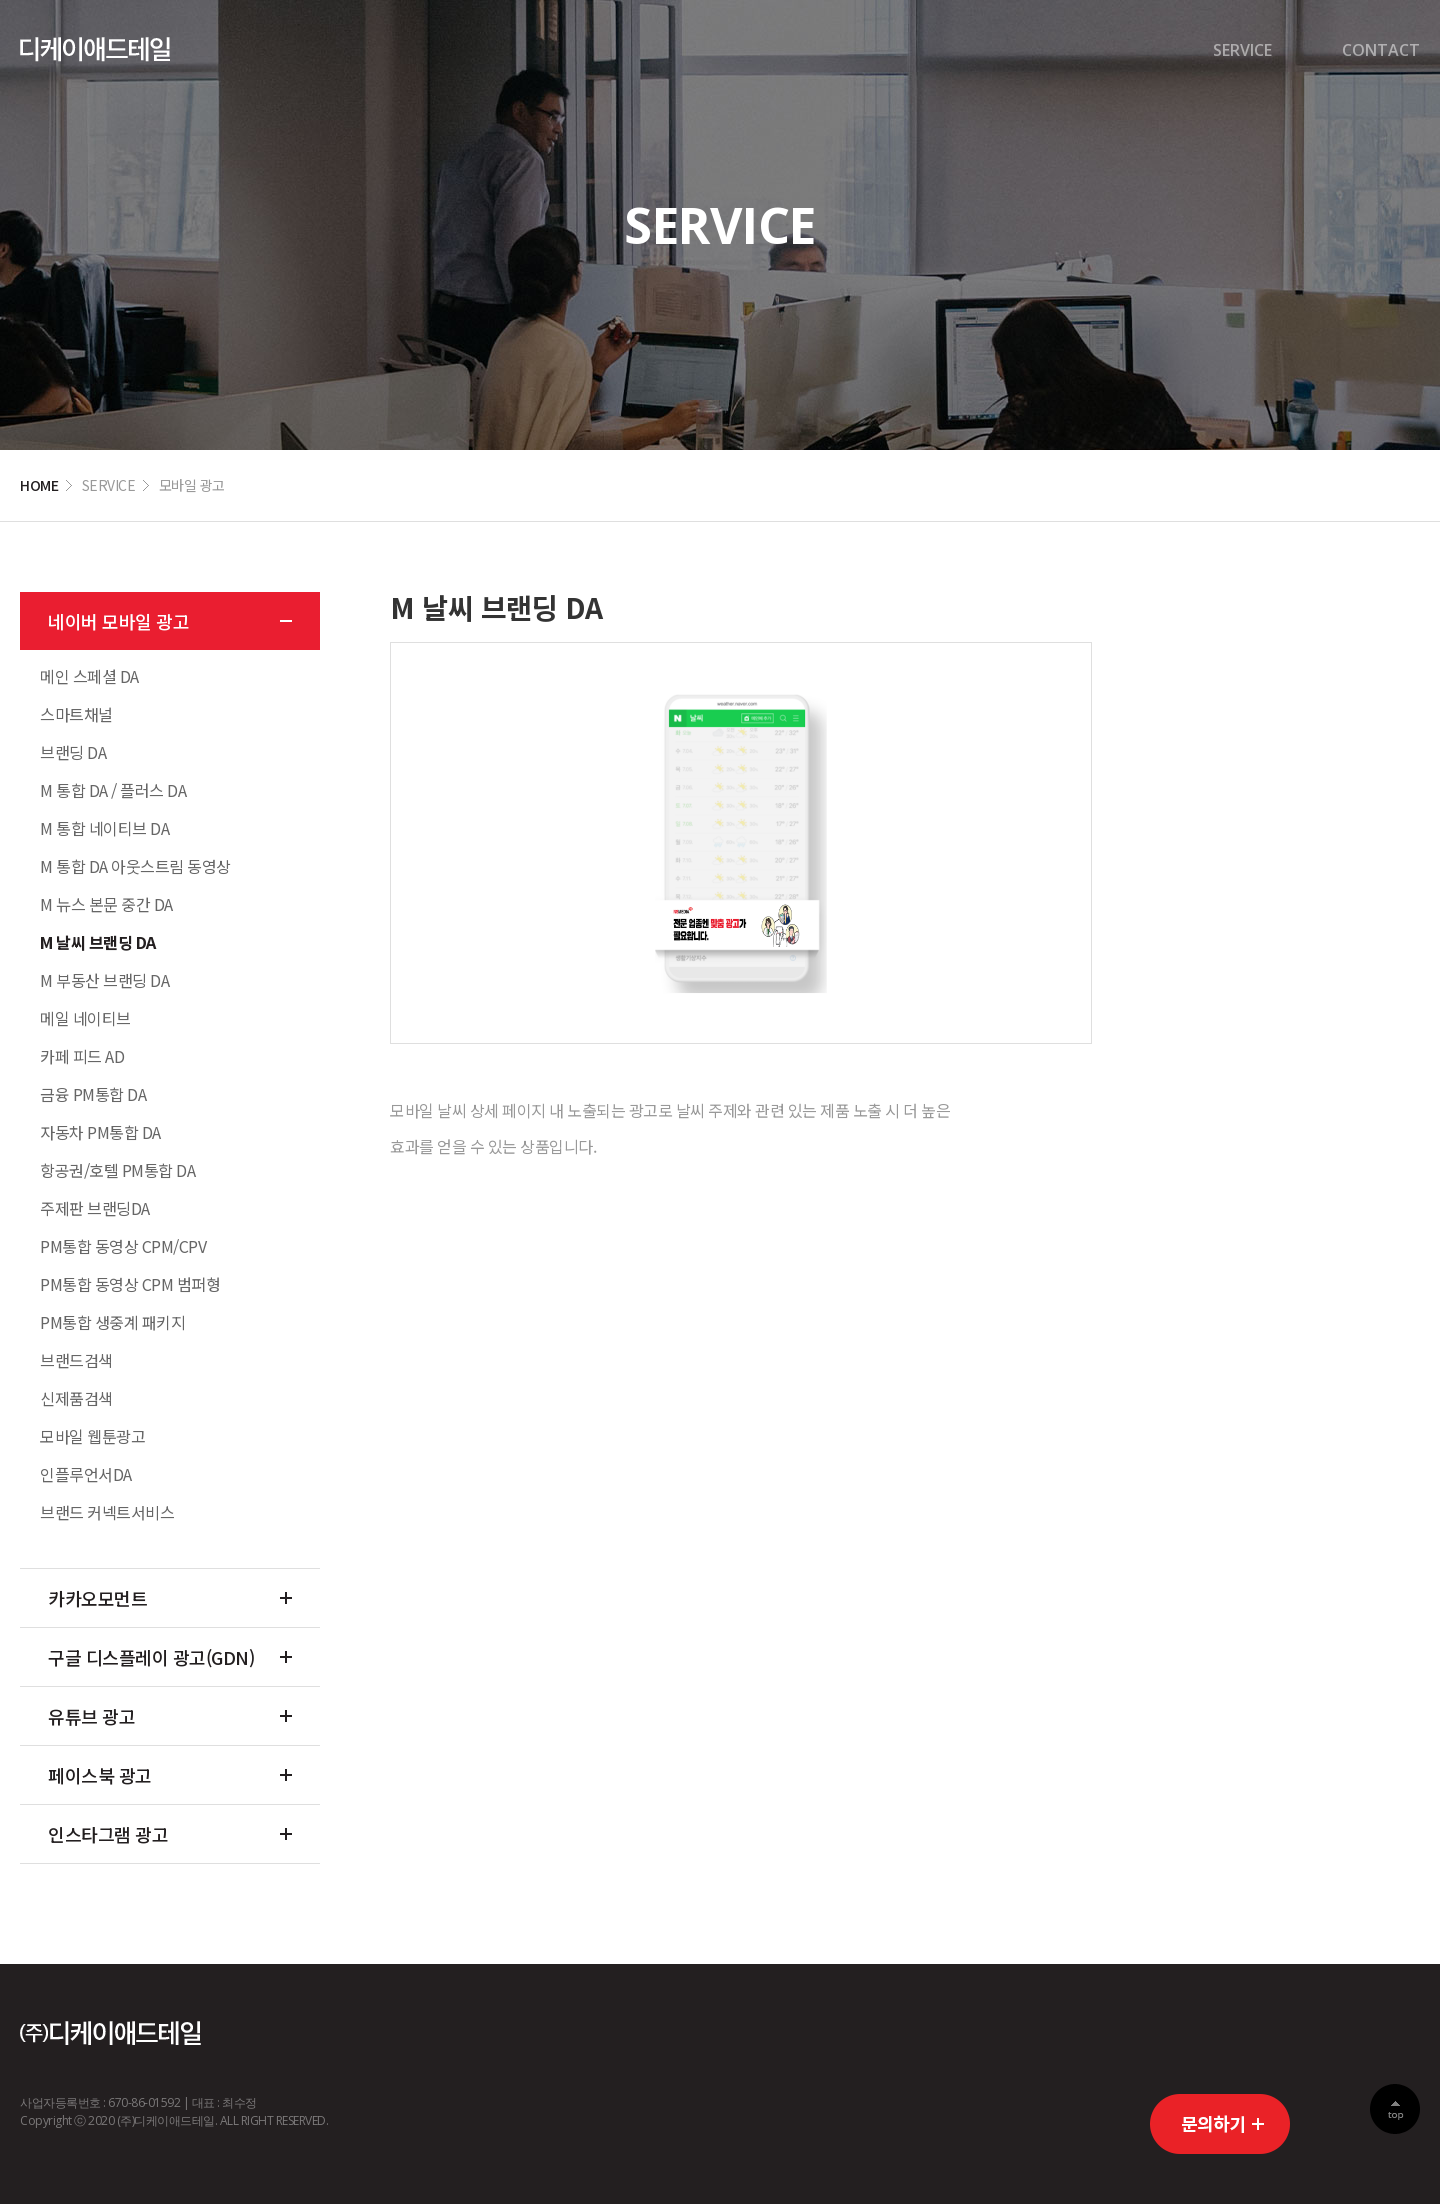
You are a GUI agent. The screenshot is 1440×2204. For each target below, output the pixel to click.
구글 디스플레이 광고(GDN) (151, 1657)
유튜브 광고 (91, 1716)
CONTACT (1381, 50)
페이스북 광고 (100, 1775)
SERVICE (1242, 50)
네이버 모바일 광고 (118, 621)
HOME (39, 485)
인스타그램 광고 (108, 1834)
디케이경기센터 (95, 49)
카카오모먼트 (97, 1598)
